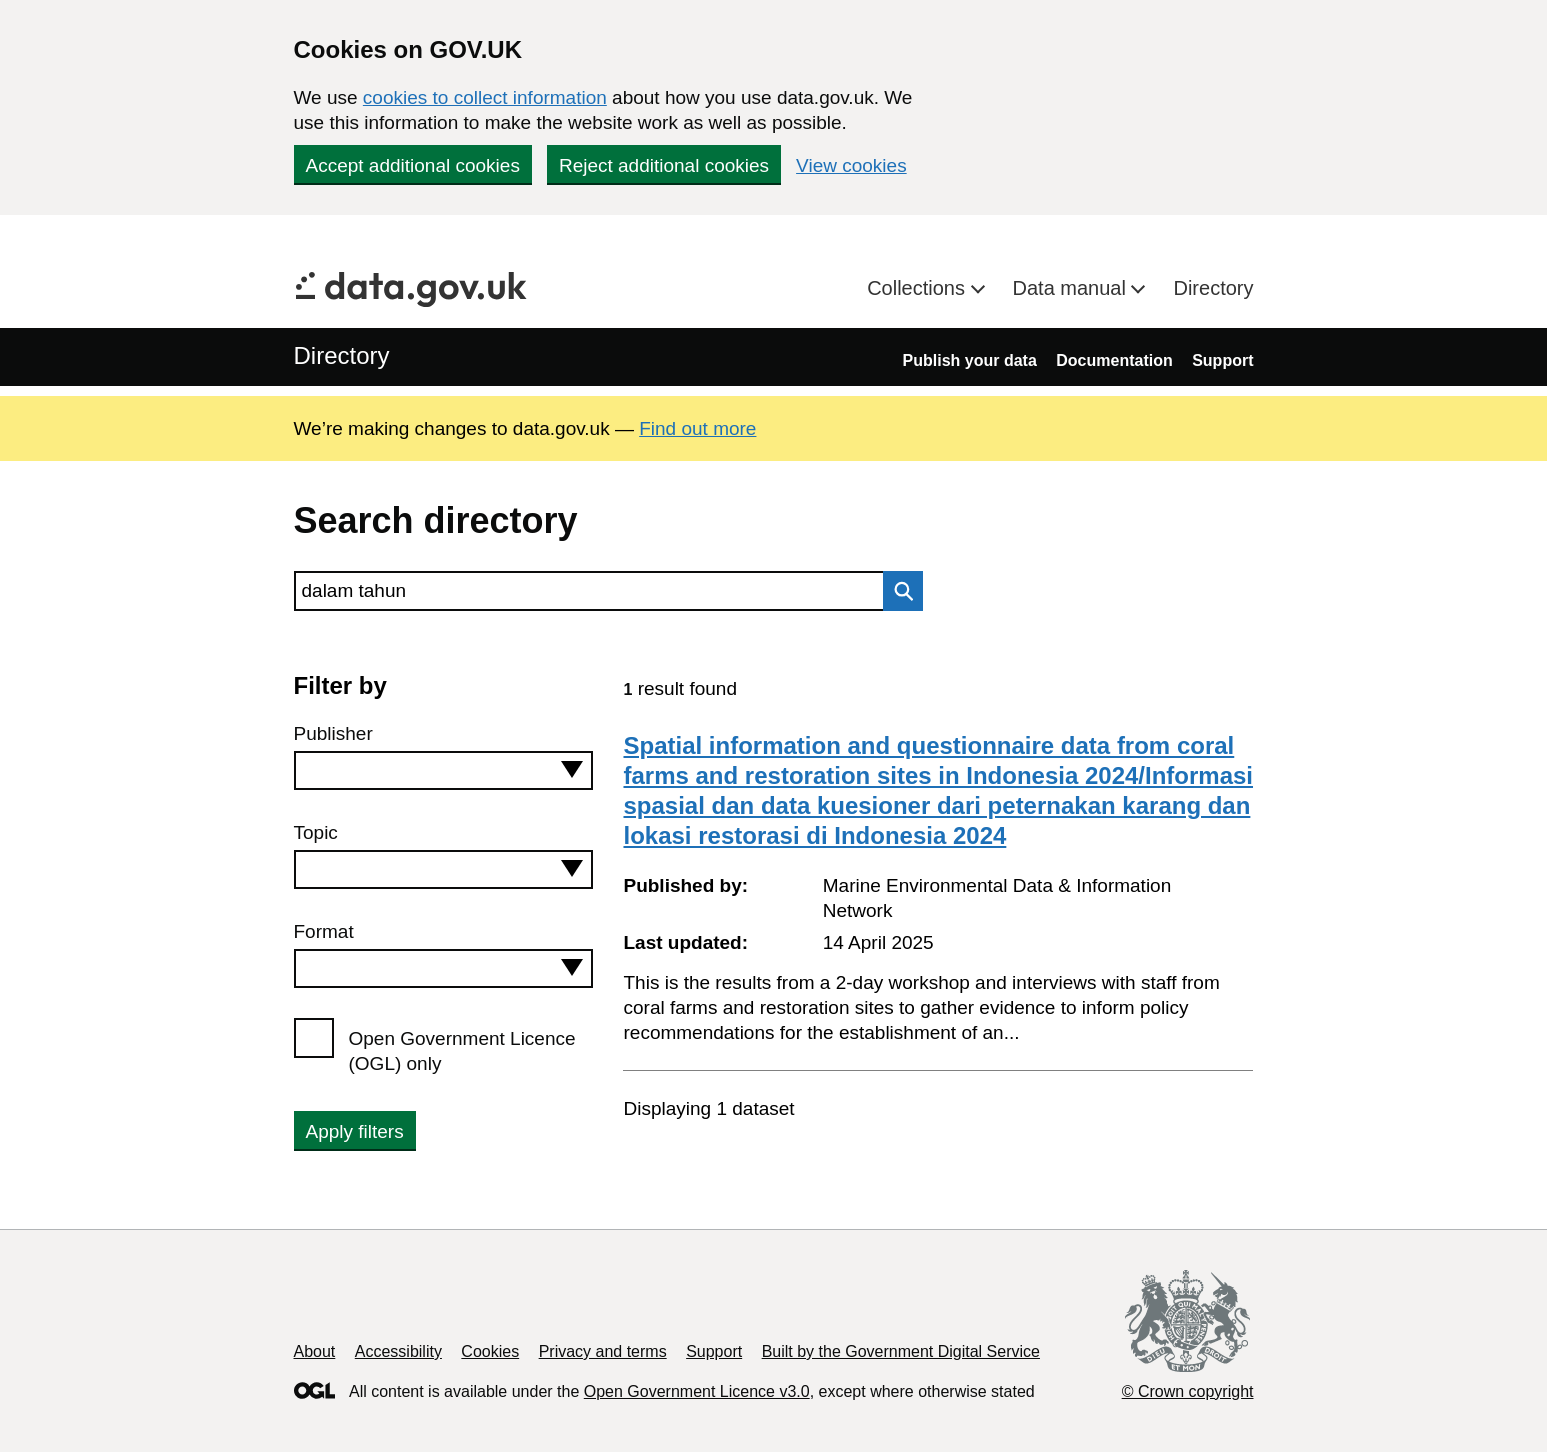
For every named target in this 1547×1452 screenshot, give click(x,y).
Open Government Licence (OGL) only (462, 1051)
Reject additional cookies (664, 165)
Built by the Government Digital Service (901, 1351)
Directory (1213, 288)
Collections (918, 288)
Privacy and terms (603, 1351)
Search (898, 591)
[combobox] (444, 770)
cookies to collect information (485, 97)
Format (324, 931)
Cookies (490, 1351)
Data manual (1072, 288)
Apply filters (355, 1131)
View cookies (851, 165)
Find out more (697, 428)
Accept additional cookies (413, 165)
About (315, 1351)
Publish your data (970, 360)
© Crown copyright (1188, 1391)
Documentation (1114, 360)
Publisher (333, 733)
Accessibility (398, 1351)
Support (1222, 360)
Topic (316, 832)
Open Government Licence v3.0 (697, 1391)
